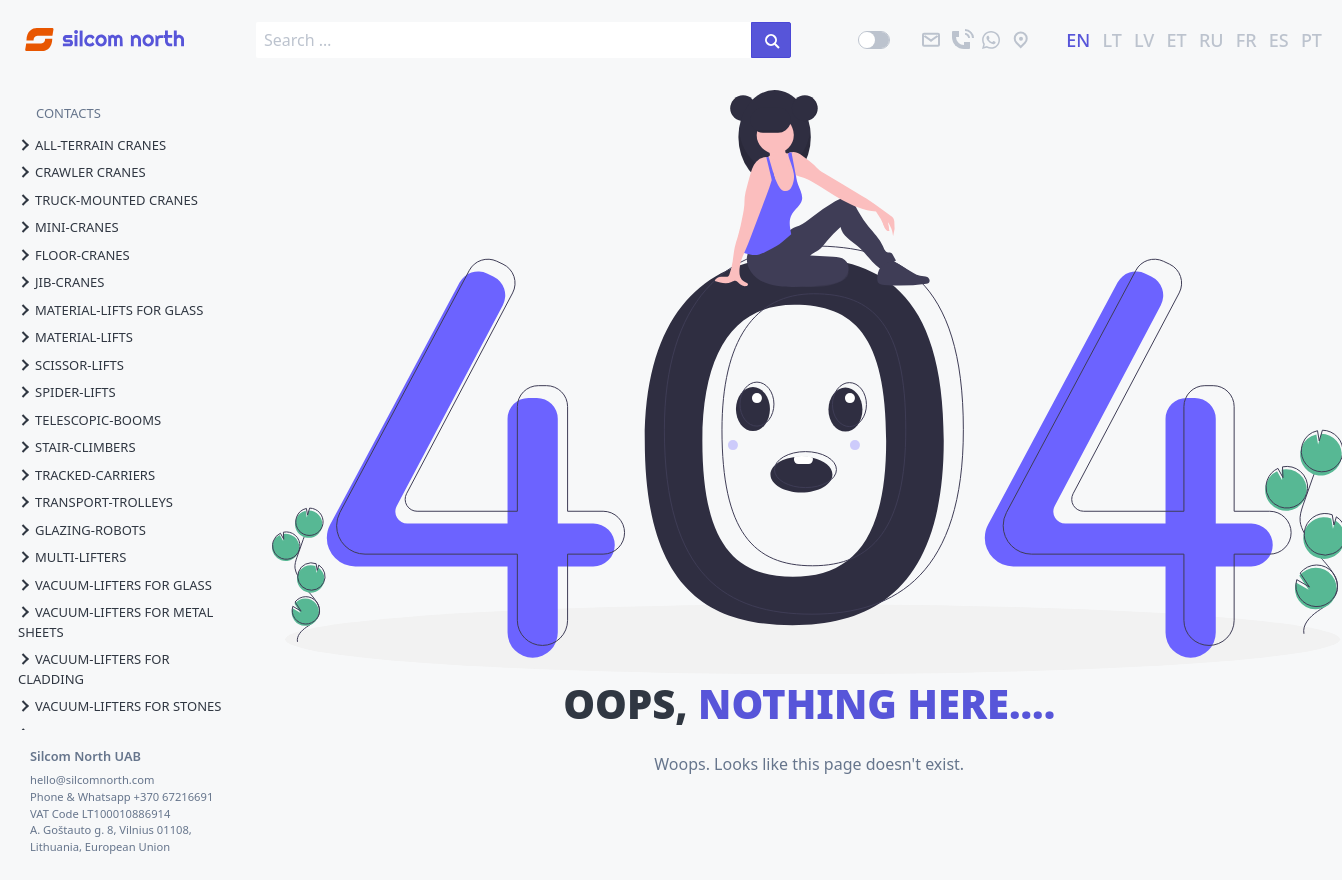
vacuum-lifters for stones (119, 706)
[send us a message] (991, 40)
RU (1211, 40)
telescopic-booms (89, 420)
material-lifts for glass (110, 310)
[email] (931, 40)
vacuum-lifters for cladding (94, 669)
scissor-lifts (71, 365)
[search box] (504, 40)
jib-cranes (61, 282)
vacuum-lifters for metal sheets (115, 622)
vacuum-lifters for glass (115, 585)
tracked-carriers (86, 475)
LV (1144, 40)
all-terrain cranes (92, 145)
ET (1177, 40)
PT (1311, 40)
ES (1279, 40)
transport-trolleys (95, 502)
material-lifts (75, 337)
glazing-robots (82, 530)
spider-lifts (67, 392)
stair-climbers (77, 447)
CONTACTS (68, 113)
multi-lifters (72, 557)
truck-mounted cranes (108, 200)
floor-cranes (74, 255)
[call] (961, 40)
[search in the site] (771, 40)
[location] (1021, 40)
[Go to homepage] (92, 28)
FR (1246, 40)
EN (1078, 40)
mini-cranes (68, 227)
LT (1112, 40)
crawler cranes (82, 172)
